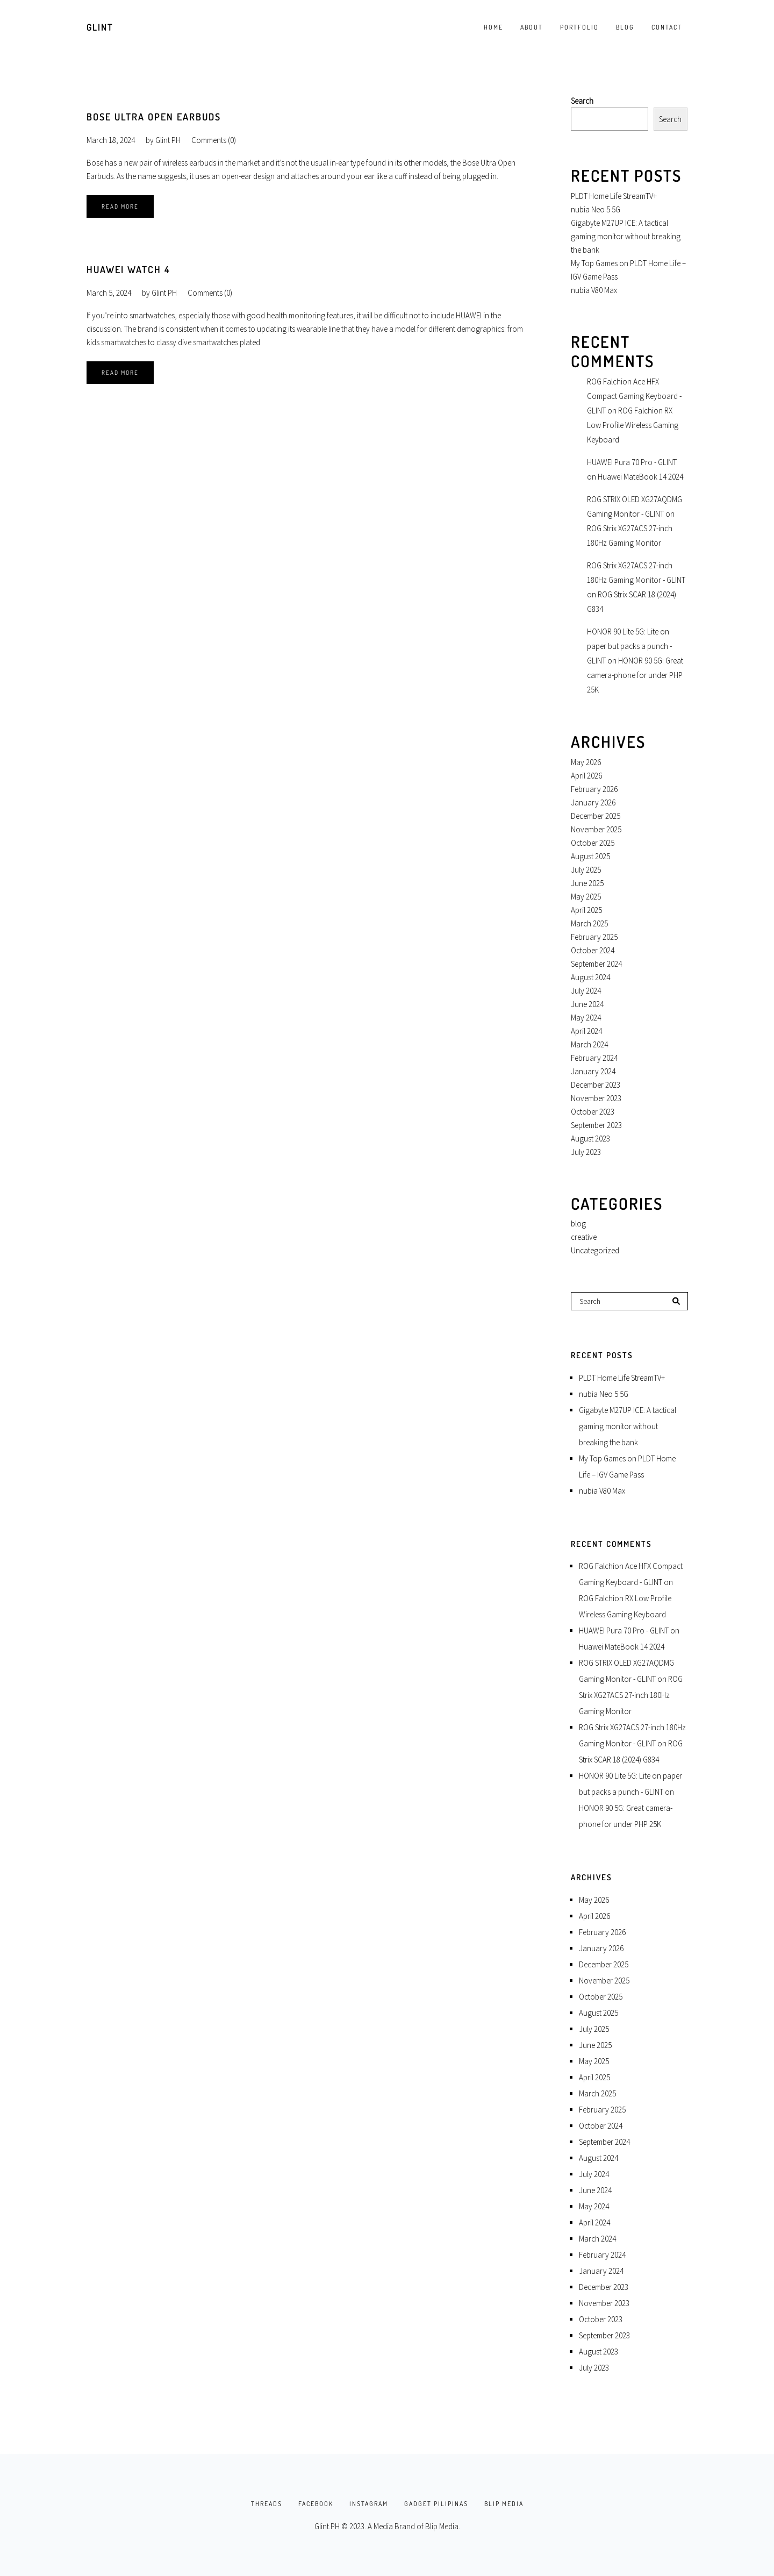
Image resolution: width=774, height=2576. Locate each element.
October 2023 (592, 1112)
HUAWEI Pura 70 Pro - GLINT (632, 462)
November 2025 (596, 829)
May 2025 (586, 896)
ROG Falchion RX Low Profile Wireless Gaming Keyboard (632, 425)
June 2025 (587, 883)
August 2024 (590, 977)
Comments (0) (213, 140)
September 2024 (596, 964)
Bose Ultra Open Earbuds (154, 117)
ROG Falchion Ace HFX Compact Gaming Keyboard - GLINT (634, 396)
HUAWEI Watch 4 (128, 269)
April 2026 (586, 775)
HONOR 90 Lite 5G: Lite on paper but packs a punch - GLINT (629, 646)
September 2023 (596, 1125)
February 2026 (594, 789)
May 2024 (586, 1017)
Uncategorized (595, 1250)
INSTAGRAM (368, 2504)
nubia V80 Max (594, 290)
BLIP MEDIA (504, 2504)
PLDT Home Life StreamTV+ (614, 196)
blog (578, 1223)
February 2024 (594, 1058)
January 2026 (593, 802)
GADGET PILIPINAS (436, 2504)
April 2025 (586, 910)
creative (584, 1237)
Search (582, 101)
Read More (120, 206)
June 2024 (587, 1004)
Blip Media (441, 2526)
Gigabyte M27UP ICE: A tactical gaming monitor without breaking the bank (625, 236)
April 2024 (586, 1031)
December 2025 (595, 816)
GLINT (100, 27)
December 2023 (595, 1085)
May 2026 (586, 762)
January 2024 (593, 1071)
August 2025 (590, 856)
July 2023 (586, 1152)
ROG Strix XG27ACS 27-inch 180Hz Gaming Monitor (631, 1695)
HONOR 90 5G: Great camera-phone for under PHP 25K (635, 675)
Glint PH (168, 140)
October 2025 (592, 843)
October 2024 (592, 950)
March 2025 (589, 923)
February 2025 (594, 937)
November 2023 (596, 1098)
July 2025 (586, 870)
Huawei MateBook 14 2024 (640, 477)
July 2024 (586, 991)
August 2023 (590, 1138)
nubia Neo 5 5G (595, 209)
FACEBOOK (315, 2504)
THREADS (266, 2504)
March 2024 (589, 1044)
